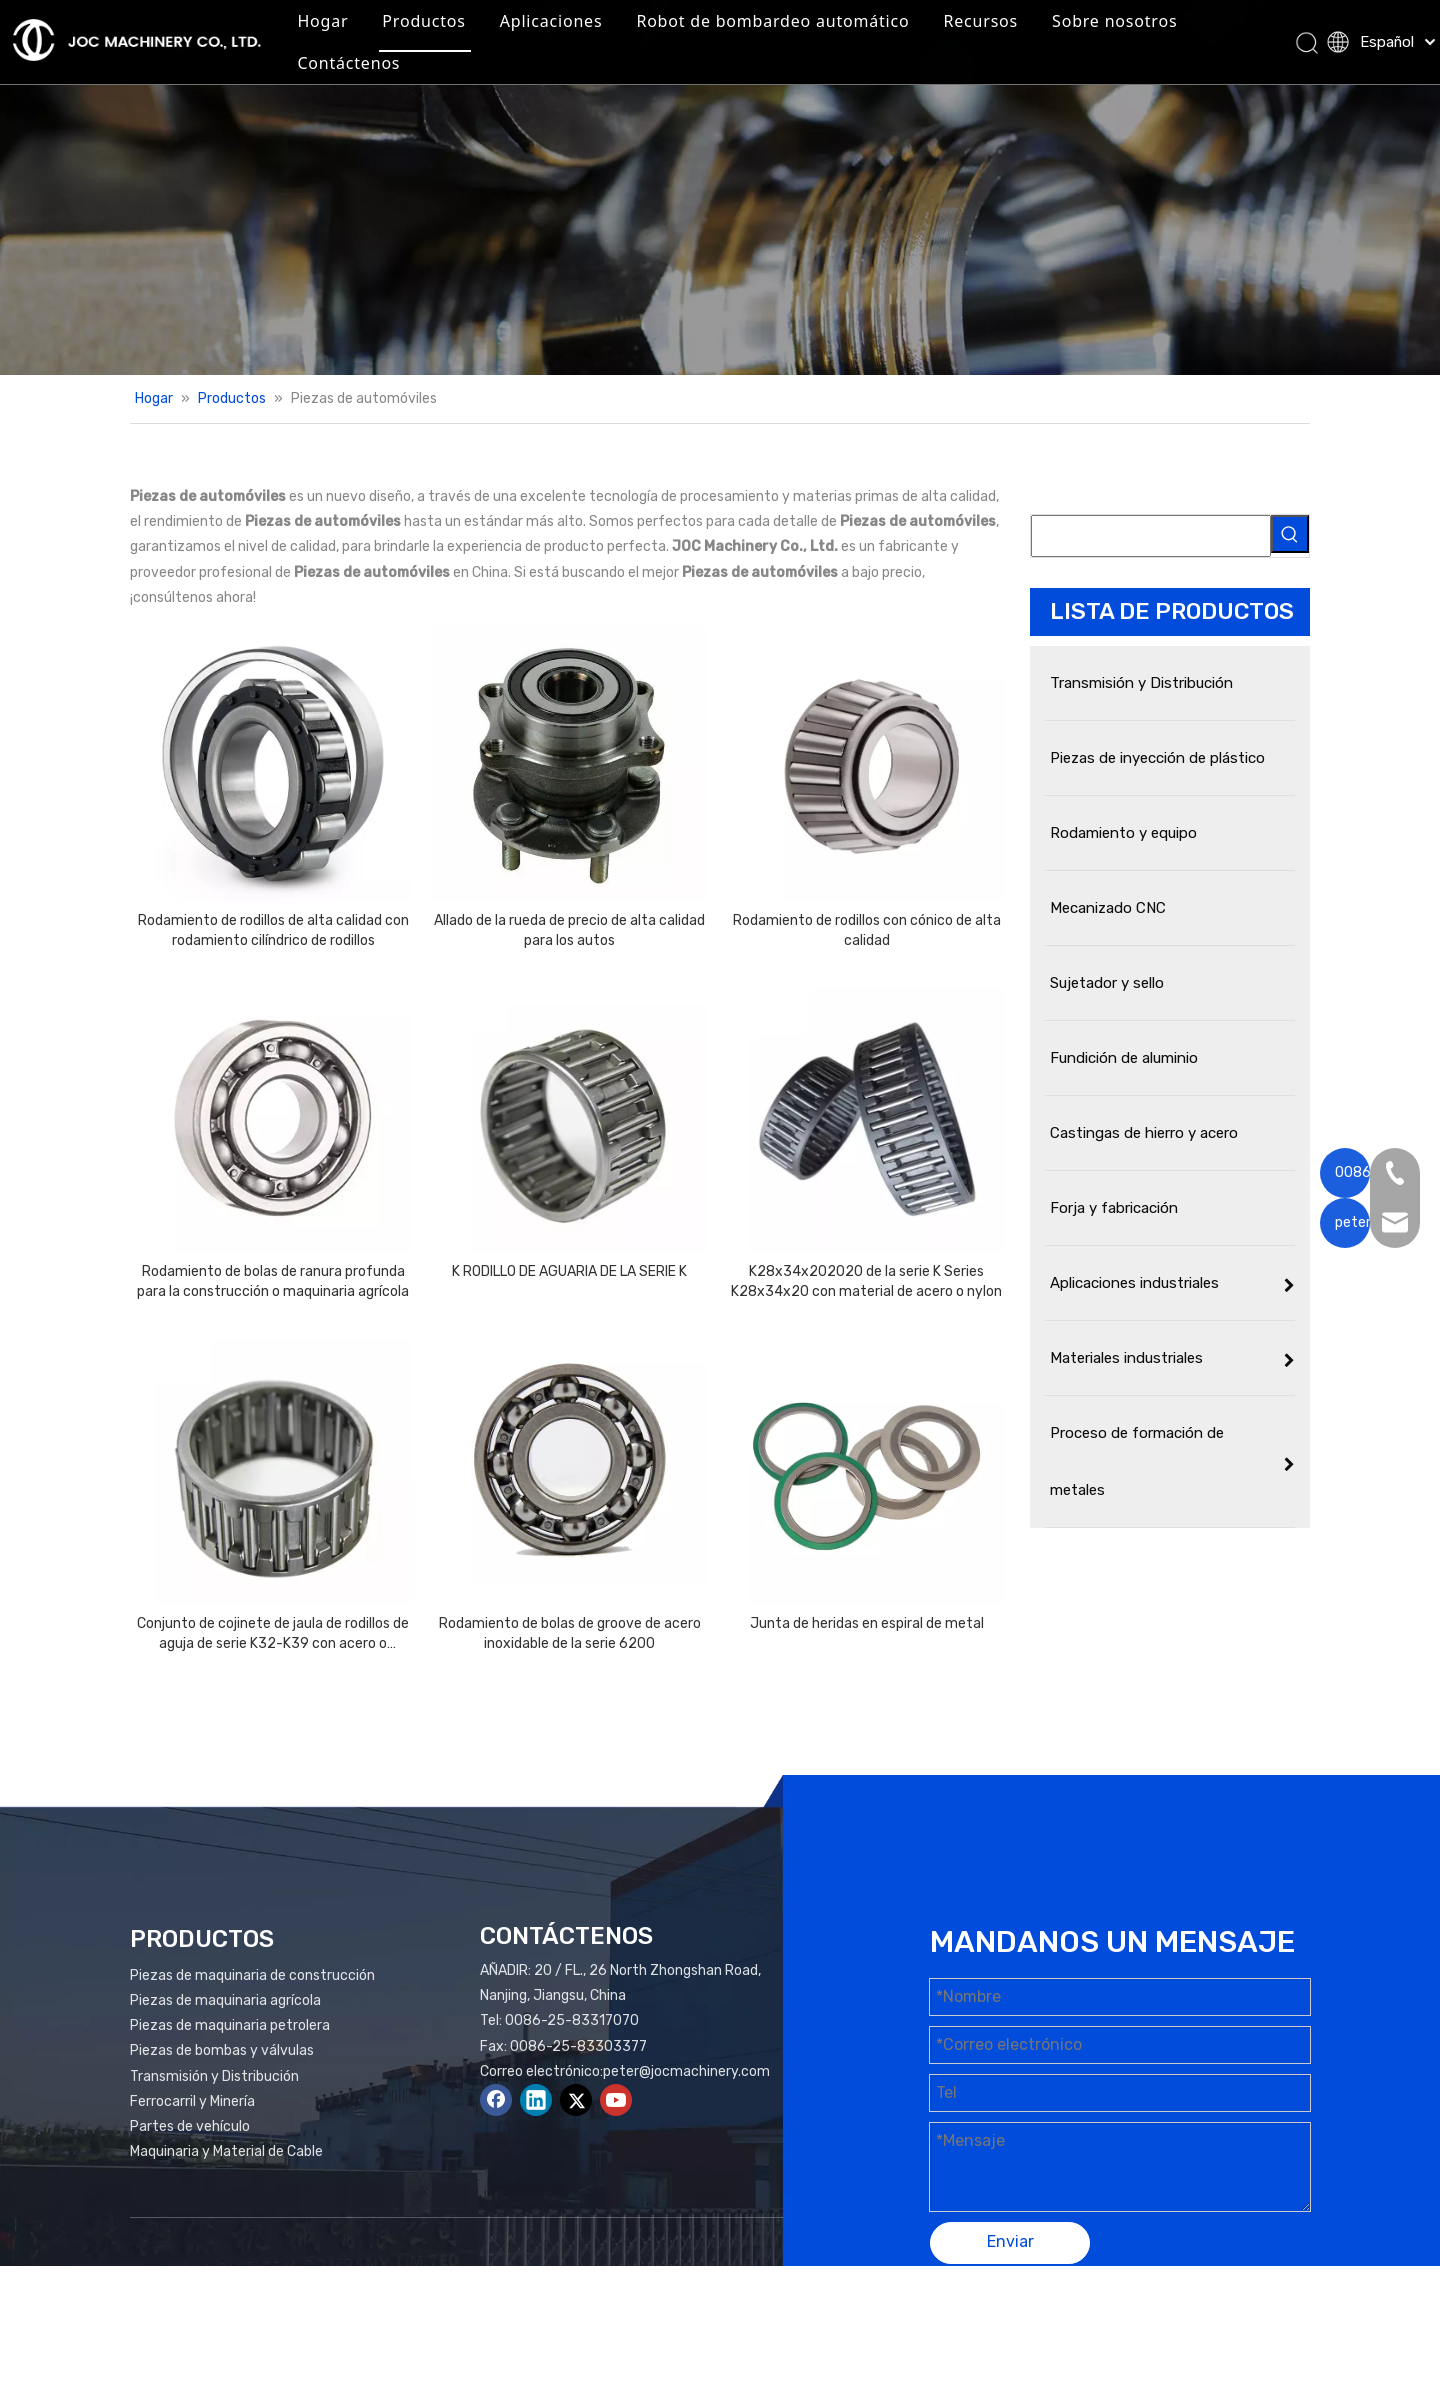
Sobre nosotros (466, 76)
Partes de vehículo (190, 2126)
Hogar (429, 34)
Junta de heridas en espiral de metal (867, 1623)
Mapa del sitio (1114, 2321)
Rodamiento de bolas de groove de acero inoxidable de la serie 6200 (570, 1633)
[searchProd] (1151, 536)
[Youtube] (616, 2100)
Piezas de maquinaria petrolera (230, 2025)
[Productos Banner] (720, 187)
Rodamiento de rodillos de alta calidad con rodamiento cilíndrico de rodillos (273, 930)
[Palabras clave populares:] (1290, 534)
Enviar (1010, 2241)
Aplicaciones (658, 34)
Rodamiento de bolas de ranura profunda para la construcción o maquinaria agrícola (273, 1281)
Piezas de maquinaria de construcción (252, 1975)
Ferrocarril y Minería (192, 2101)
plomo (1278, 2321)
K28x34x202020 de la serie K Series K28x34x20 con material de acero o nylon (866, 1281)
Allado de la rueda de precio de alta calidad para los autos (569, 930)
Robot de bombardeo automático (879, 34)
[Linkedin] (536, 2100)
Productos (530, 34)
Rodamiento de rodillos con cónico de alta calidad (867, 930)
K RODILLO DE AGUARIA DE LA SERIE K (569, 1271)
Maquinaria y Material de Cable (226, 2151)
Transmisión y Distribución (214, 2076)
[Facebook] (496, 2100)
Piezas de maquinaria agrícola (225, 2000)
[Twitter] (576, 2100)
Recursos (1087, 34)
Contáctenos (615, 76)
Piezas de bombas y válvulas (222, 2050)
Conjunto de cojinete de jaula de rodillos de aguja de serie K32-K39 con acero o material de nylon (273, 1634)
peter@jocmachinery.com (686, 2071)
